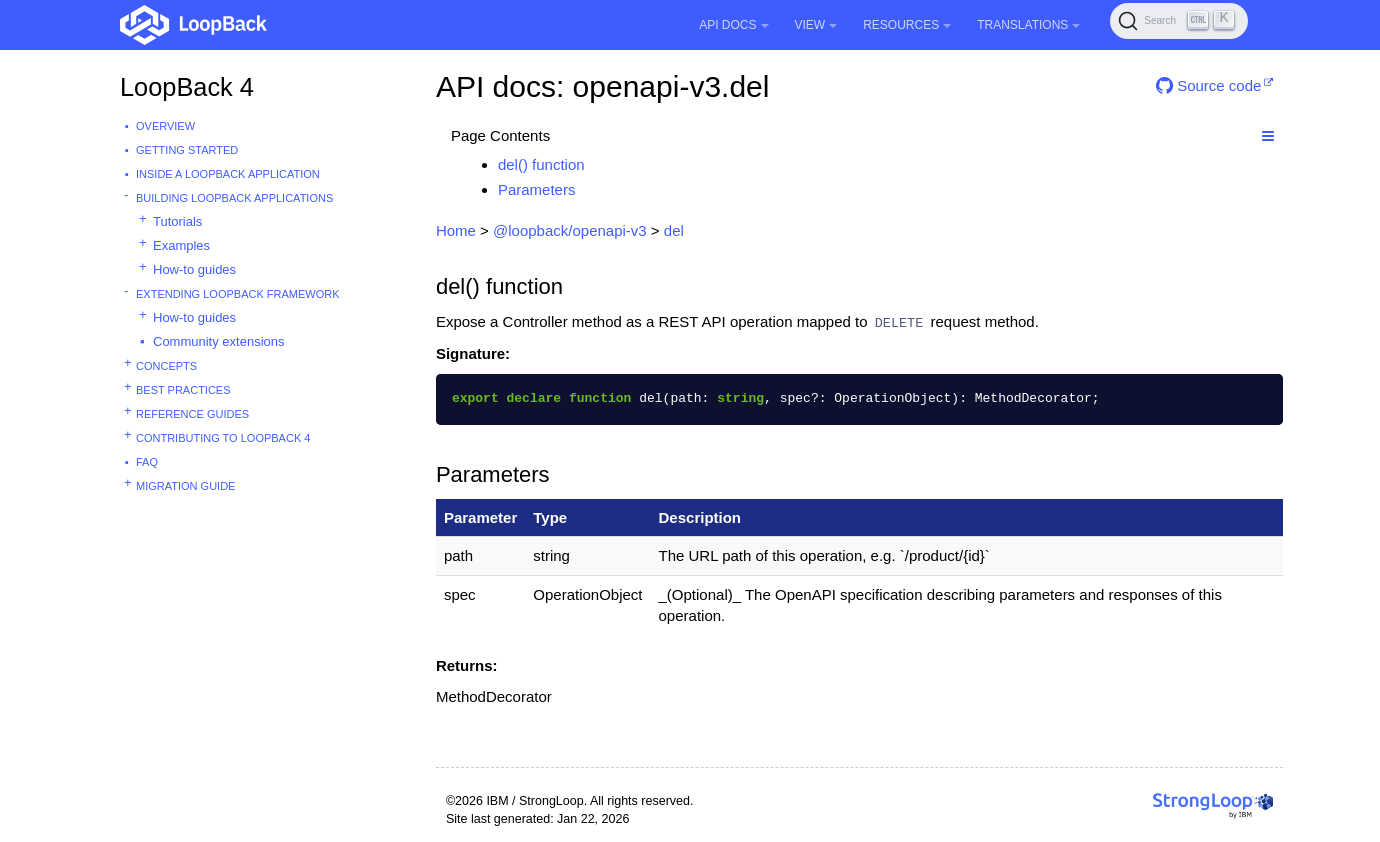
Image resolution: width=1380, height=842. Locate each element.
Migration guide (185, 486)
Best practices (183, 390)
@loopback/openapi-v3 (570, 230)
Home (456, 230)
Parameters (537, 189)
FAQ (147, 462)
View (816, 25)
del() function (541, 164)
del (674, 230)
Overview (165, 126)
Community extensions (219, 341)
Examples (181, 245)
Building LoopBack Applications (234, 198)
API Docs (733, 25)
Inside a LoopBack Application (228, 174)
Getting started (187, 150)
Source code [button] (1208, 85)
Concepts (166, 366)
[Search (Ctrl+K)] (1179, 21)
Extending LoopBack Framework (238, 294)
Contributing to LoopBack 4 (223, 438)
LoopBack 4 (187, 87)
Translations (1028, 25)
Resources (907, 25)
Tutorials (177, 221)
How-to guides (194, 269)
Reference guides (192, 414)
